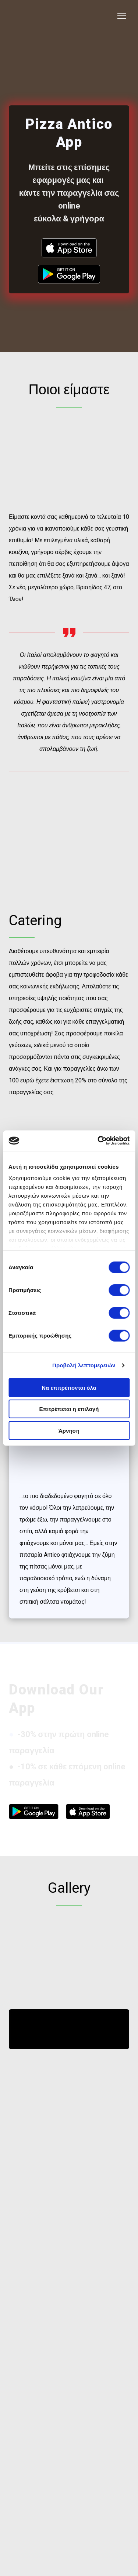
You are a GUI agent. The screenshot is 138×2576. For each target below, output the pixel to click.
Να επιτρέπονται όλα (69, 1387)
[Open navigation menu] (121, 15)
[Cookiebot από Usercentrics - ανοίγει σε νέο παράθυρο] (98, 1141)
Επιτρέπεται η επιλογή (69, 1409)
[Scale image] (38, 1938)
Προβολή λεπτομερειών (84, 1365)
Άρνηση (69, 1430)
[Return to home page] (36, 16)
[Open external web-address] (69, 247)
